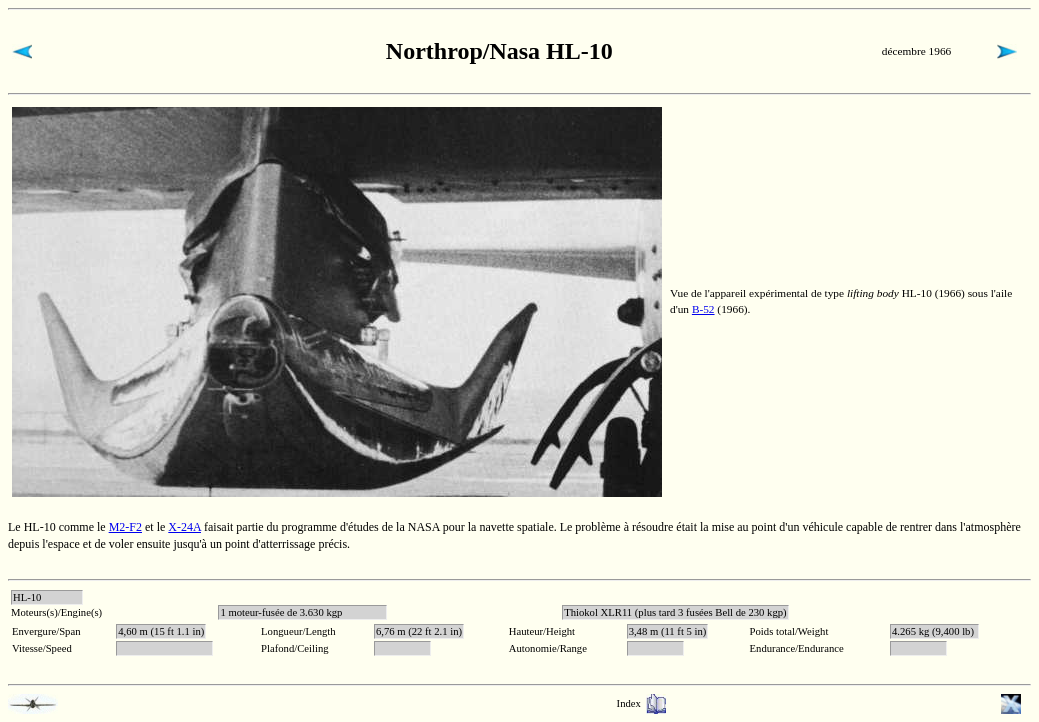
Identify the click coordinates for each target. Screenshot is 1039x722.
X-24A (184, 527)
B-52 (703, 309)
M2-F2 (125, 527)
